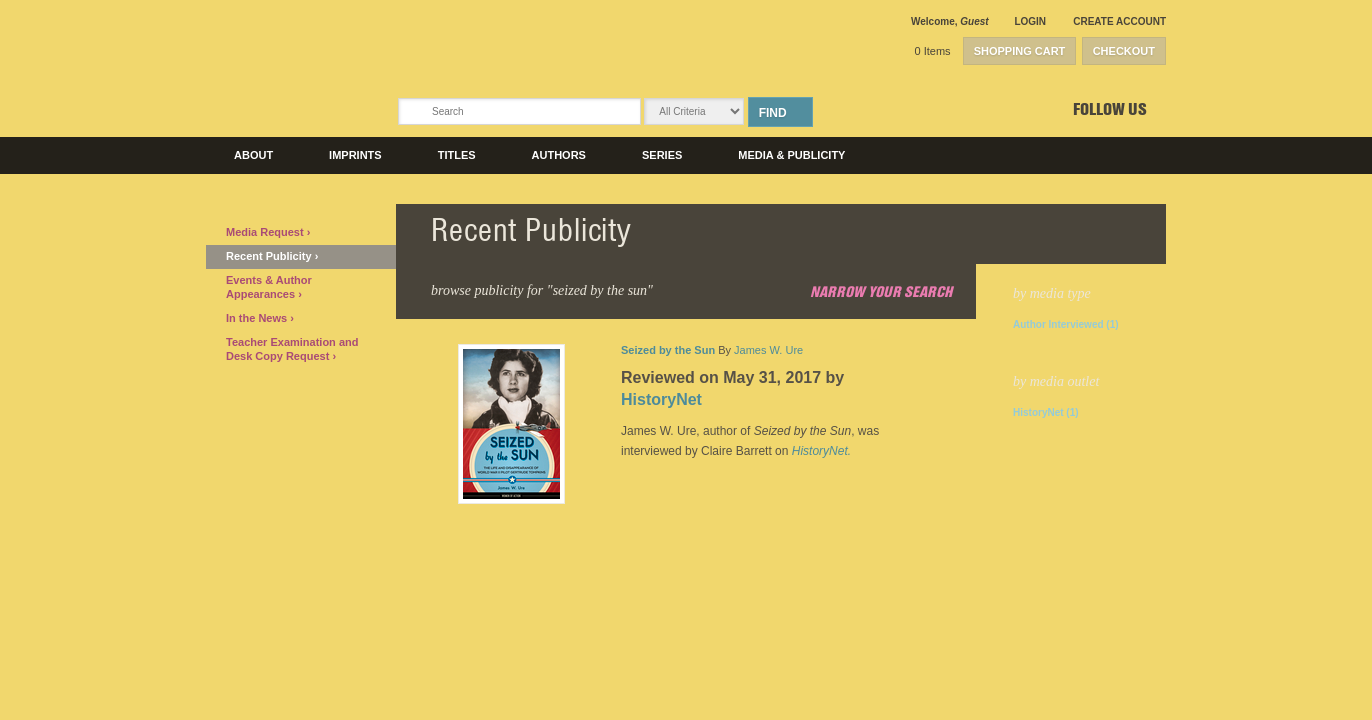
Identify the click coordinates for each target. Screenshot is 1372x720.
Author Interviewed (1066, 324)
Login (1030, 21)
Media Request (266, 232)
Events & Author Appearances (269, 287)
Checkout (1124, 51)
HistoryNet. (821, 451)
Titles (457, 155)
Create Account (1119, 21)
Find (773, 113)
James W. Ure (768, 350)
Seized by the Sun (668, 350)
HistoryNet (1046, 412)
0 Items (933, 51)
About (253, 155)
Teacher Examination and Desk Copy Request (292, 349)
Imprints (355, 155)
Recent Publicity (270, 256)
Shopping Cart (1020, 51)
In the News (258, 318)
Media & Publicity (791, 155)
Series (662, 155)
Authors (559, 155)
